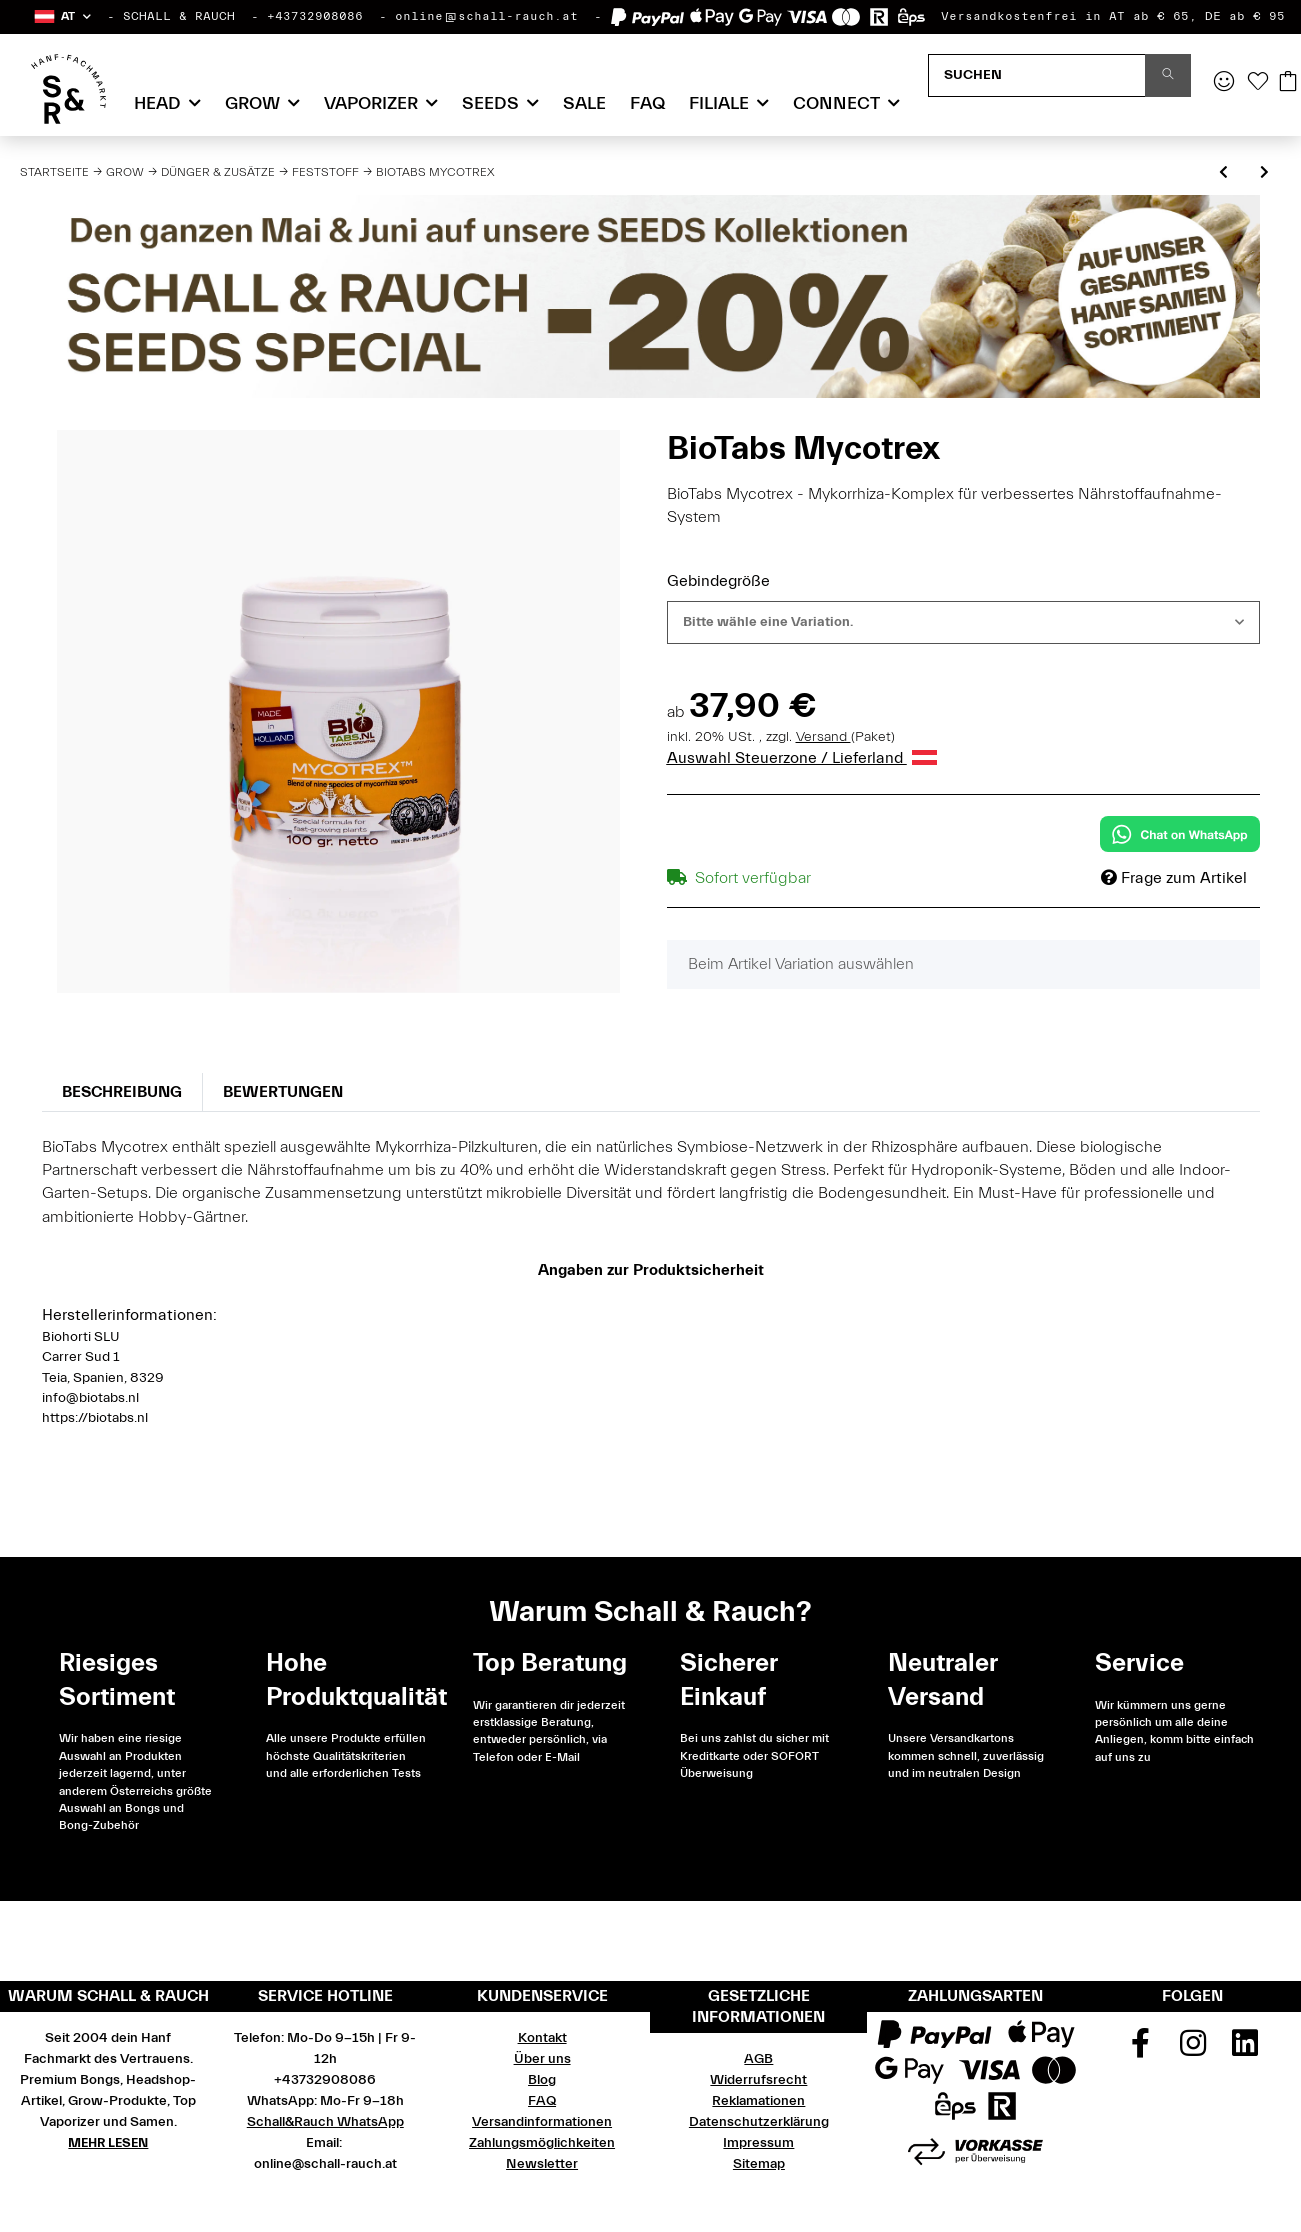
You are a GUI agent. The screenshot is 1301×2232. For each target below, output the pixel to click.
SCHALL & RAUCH (179, 16)
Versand (823, 737)
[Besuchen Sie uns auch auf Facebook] (1140, 2050)
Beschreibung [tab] (122, 1092)
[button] (61, 16)
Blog (542, 2080)
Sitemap (759, 2164)
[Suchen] (1037, 75)
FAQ (647, 103)
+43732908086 (315, 16)
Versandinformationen (542, 2122)
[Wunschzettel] (1258, 83)
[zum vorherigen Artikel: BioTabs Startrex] (1223, 173)
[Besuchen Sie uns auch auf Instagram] (1193, 2050)
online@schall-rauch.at (486, 16)
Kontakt (542, 2038)
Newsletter (542, 2164)
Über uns (542, 2059)
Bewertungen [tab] (283, 1092)
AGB (758, 2059)
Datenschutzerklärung (759, 2122)
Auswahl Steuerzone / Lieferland (802, 758)
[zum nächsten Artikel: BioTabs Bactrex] (1264, 173)
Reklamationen (758, 2101)
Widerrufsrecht (758, 2080)
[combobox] (963, 622)
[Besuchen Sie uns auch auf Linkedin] (1245, 2050)
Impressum (758, 2143)
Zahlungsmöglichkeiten (542, 2143)
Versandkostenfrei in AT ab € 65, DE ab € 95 (1113, 16)
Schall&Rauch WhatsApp (325, 2122)
